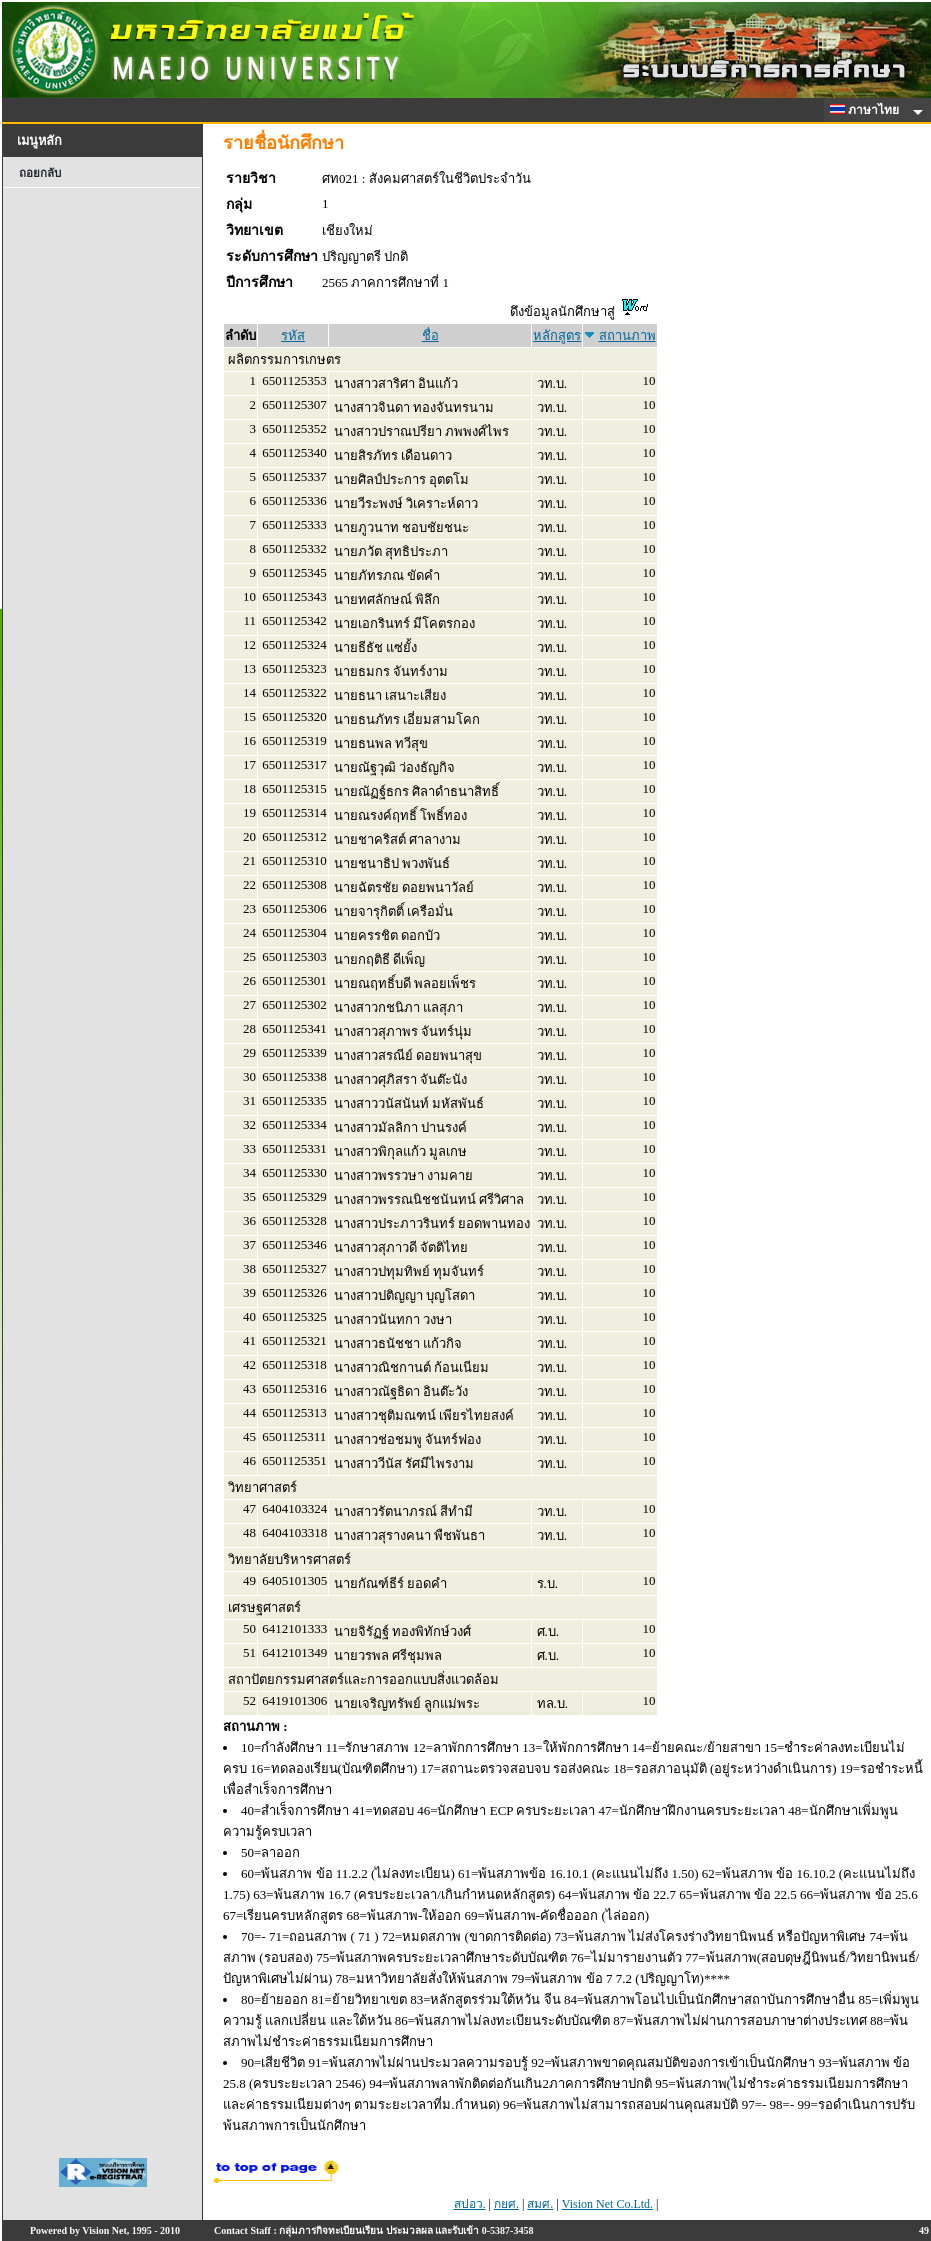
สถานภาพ (627, 335)
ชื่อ (430, 335)
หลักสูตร (557, 335)
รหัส (293, 335)
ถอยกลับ (40, 173)
